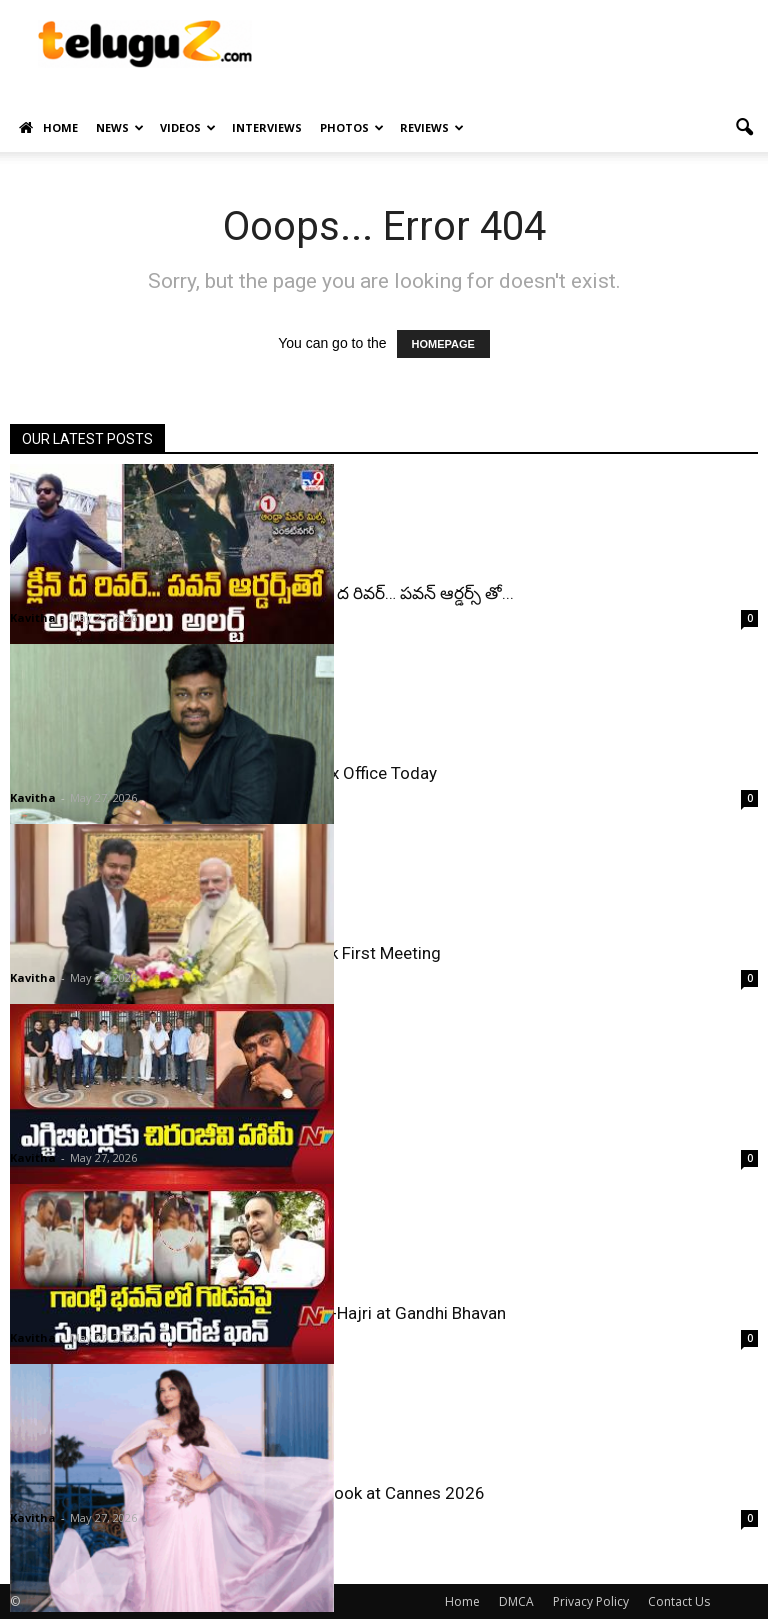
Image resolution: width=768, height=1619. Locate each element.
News (120, 127)
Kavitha (33, 617)
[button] (744, 128)
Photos (352, 127)
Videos (188, 127)
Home (48, 128)
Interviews (267, 127)
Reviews (432, 127)
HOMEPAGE (443, 344)
